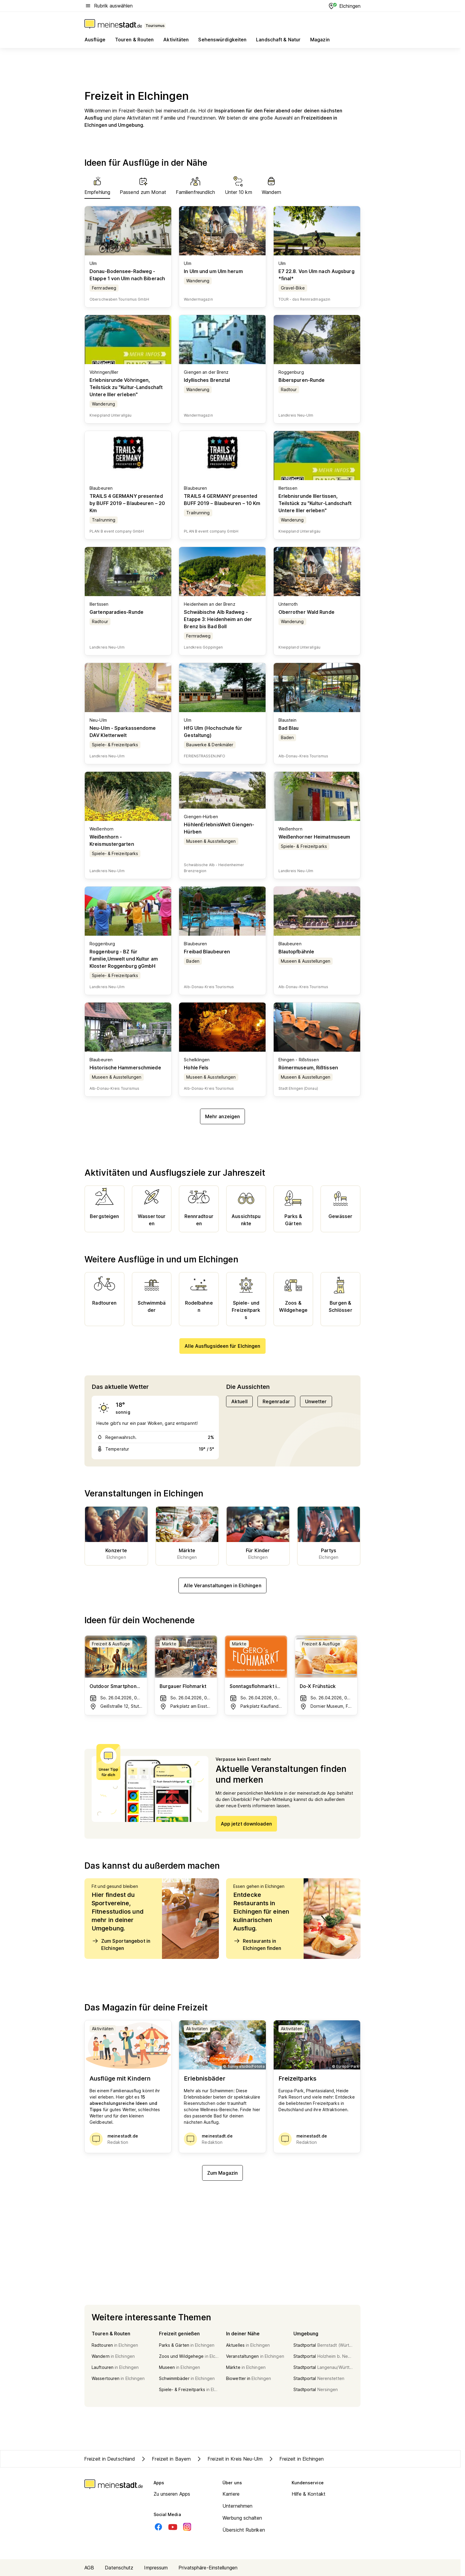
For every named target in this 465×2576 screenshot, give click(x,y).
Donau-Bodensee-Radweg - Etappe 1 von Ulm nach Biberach (127, 274)
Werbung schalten (242, 2518)
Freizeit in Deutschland (109, 2459)
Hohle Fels (196, 1068)
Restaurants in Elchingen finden (257, 1944)
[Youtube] (173, 2527)
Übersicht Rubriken (243, 2530)
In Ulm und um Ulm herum (213, 271)
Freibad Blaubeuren (207, 952)
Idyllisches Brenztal (207, 380)
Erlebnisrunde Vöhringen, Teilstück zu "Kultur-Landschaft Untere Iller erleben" (126, 387)
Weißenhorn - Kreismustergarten (112, 840)
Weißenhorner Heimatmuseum (314, 837)
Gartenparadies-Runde (116, 612)
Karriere (231, 2494)
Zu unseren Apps (172, 2494)
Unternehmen (237, 2506)
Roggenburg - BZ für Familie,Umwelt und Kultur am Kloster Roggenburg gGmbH (124, 959)
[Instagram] (187, 2527)
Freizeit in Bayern (165, 2458)
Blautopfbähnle (296, 952)
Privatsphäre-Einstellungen (207, 2568)
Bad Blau (288, 728)
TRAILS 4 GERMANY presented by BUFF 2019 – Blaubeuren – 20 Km (127, 503)
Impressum (156, 2568)
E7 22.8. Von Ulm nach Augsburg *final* (316, 274)
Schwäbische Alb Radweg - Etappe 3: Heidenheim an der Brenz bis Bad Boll (218, 619)
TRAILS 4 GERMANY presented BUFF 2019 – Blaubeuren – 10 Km (222, 499)
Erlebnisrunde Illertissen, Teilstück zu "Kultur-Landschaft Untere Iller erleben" (315, 503)
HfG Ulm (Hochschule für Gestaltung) (213, 731)
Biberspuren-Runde (301, 380)
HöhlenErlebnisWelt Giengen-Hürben (219, 828)
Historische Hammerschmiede (125, 1068)
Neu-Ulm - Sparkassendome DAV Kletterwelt (123, 731)
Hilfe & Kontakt (309, 2494)
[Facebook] (158, 2527)
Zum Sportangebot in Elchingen (121, 1944)
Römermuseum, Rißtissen (308, 1068)
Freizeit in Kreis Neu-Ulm (229, 2458)
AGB (89, 2568)
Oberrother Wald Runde (306, 612)
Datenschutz (119, 2568)
